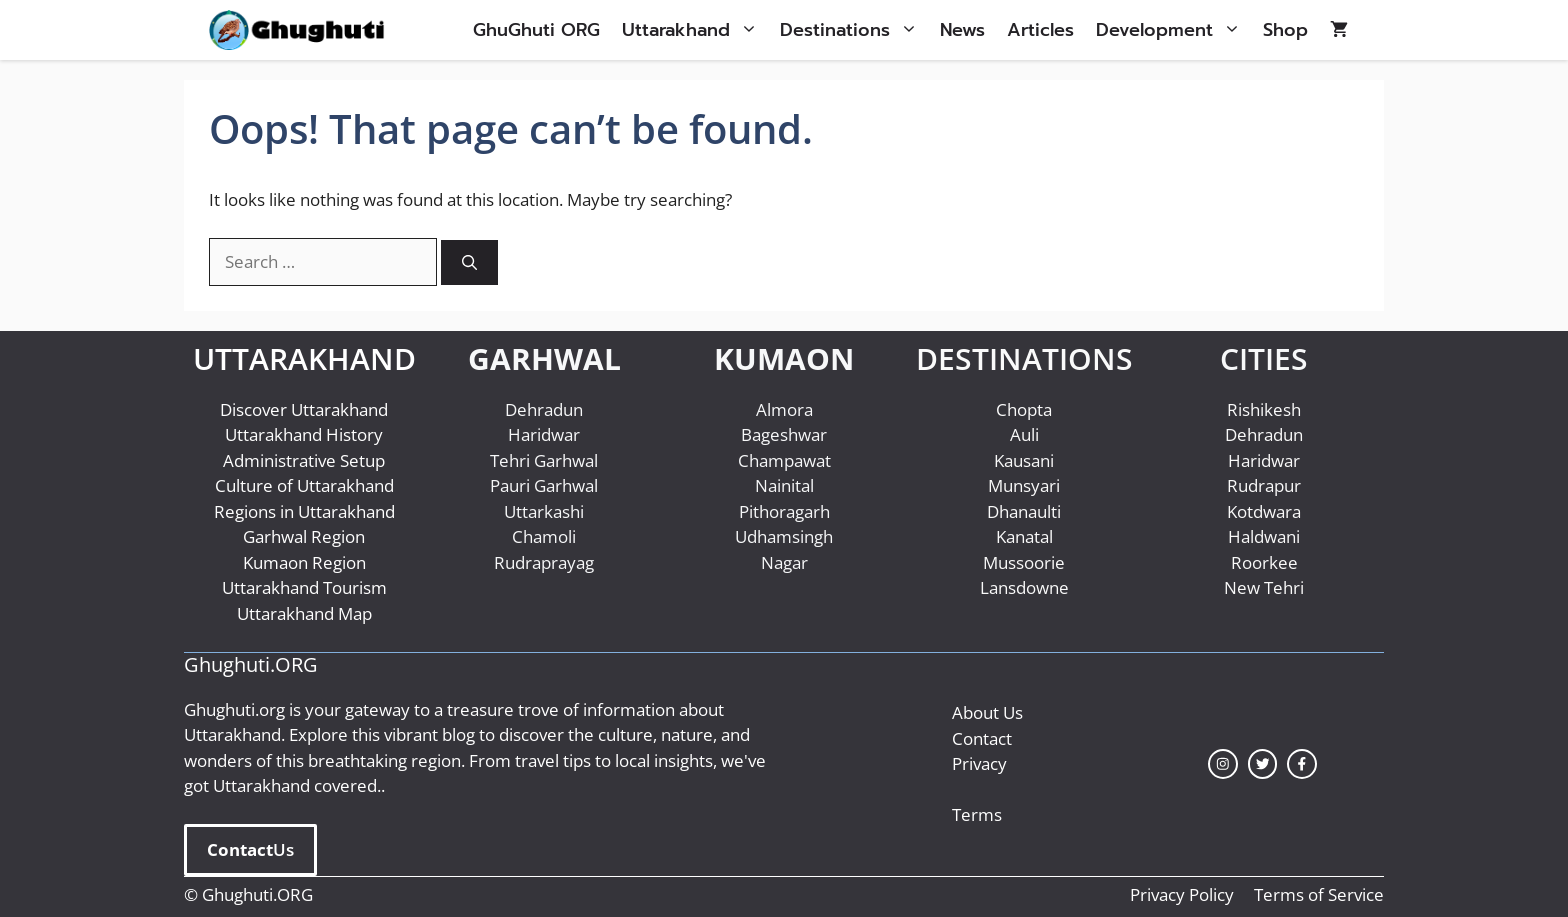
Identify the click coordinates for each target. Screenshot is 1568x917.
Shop (1285, 30)
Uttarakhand (695, 30)
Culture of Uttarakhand (304, 485)
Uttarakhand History (304, 434)
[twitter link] (1263, 764)
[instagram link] (1223, 764)
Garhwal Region (304, 536)
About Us (987, 712)
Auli (1024, 434)
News (962, 30)
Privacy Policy (1182, 894)
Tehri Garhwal (544, 460)
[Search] (469, 262)
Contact (982, 738)
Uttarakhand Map (304, 613)
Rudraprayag (544, 562)
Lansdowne (1024, 587)
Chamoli (544, 536)
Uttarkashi (544, 511)
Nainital (784, 485)
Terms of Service (1319, 894)
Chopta (1024, 409)
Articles (1040, 30)
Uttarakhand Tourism (304, 587)
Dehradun (544, 409)
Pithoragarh (784, 511)
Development (1174, 30)
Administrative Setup (304, 460)
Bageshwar (784, 434)
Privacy (979, 763)
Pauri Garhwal (544, 485)
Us (250, 850)
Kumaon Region (304, 562)
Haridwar (544, 434)
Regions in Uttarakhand (304, 511)
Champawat (784, 460)
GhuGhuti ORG (536, 30)
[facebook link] (1302, 764)
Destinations (854, 30)
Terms (977, 814)
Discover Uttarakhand (304, 409)
